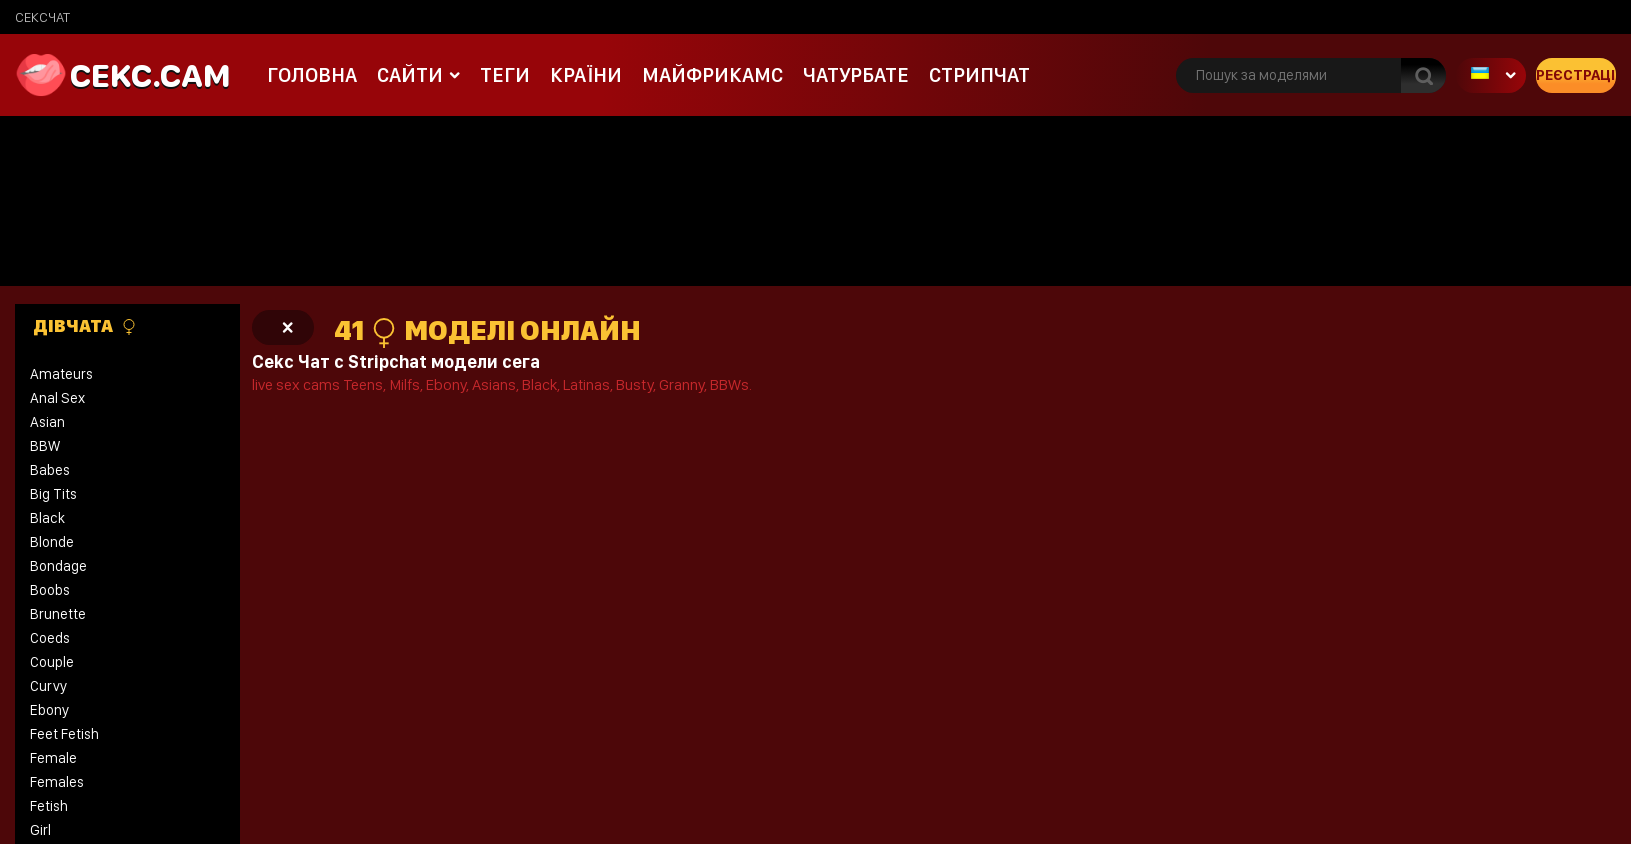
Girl (40, 830)
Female (53, 758)
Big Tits (53, 494)
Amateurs (61, 374)
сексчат (42, 17)
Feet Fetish (64, 734)
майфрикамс (712, 75)
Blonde (52, 542)
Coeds (50, 638)
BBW (45, 446)
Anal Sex (57, 398)
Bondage (58, 566)
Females (57, 782)
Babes (50, 470)
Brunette (58, 614)
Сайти (410, 75)
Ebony (49, 710)
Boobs (50, 590)
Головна (312, 75)
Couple (52, 662)
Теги (505, 75)
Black (47, 518)
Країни (586, 75)
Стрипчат (979, 75)
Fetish (49, 806)
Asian (47, 422)
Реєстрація (1576, 75)
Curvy (48, 686)
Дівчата (85, 326)
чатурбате (856, 75)
